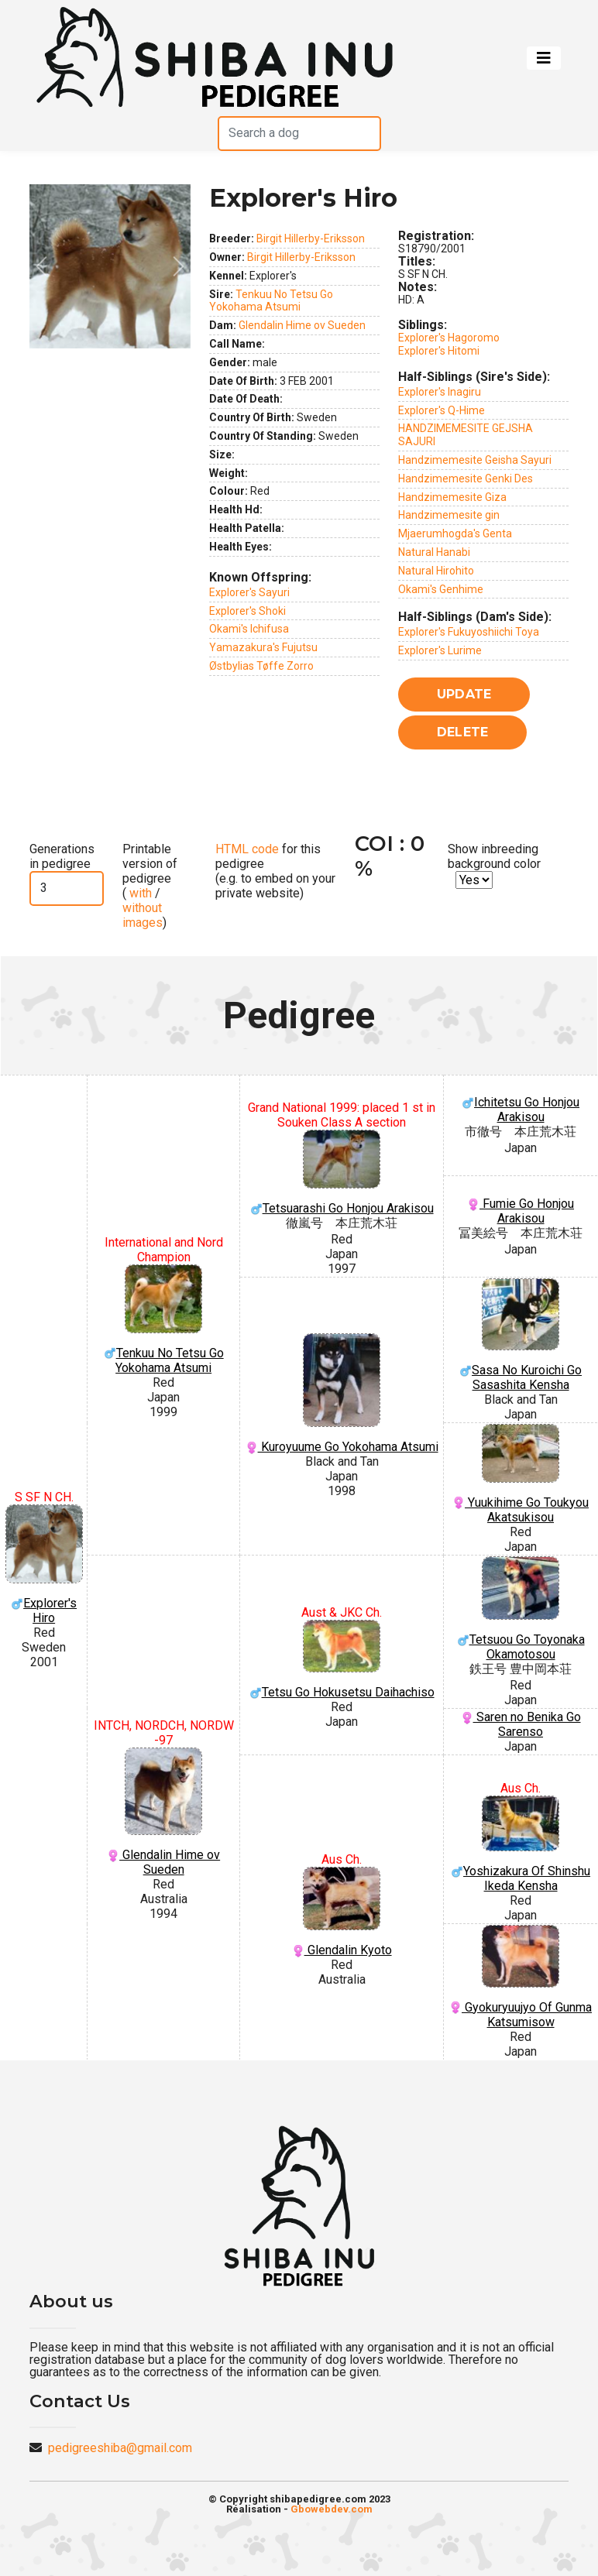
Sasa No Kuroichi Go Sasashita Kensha (520, 1335)
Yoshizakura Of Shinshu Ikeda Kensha (520, 1845)
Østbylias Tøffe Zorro (261, 666)
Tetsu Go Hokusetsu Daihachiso (341, 1660)
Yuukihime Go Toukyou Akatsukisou (520, 1474)
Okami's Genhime (440, 589)
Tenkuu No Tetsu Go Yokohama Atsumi (271, 301)
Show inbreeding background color (494, 856)
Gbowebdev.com (331, 2509)
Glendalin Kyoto (341, 1912)
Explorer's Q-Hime (441, 410)
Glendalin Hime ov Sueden (302, 325)
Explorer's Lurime (440, 650)
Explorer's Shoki (247, 611)
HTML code (247, 849)
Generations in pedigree (62, 856)
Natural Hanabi (434, 552)
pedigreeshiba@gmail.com (120, 2448)
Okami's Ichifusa (249, 629)
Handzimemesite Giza (452, 497)
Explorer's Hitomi (438, 351)
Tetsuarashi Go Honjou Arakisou (341, 1173)
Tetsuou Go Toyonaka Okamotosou (520, 1609)
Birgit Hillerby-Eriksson (310, 238)
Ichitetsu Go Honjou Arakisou (520, 1109)
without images (142, 915)
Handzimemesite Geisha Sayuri (475, 460)
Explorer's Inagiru (439, 392)
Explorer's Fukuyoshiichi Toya (468, 632)
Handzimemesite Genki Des (465, 478)
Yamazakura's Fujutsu (263, 647)
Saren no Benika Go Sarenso (521, 1724)
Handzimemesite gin (449, 515)
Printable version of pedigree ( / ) (149, 886)
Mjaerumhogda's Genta (455, 533)
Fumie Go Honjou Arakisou (520, 1211)
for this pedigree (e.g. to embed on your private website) (275, 871)
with (139, 893)
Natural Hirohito (436, 570)
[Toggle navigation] (544, 58)
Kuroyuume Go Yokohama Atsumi (341, 1393)
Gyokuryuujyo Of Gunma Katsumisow (520, 1977)
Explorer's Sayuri (249, 592)
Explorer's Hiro (44, 1564)
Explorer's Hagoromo (449, 337)
